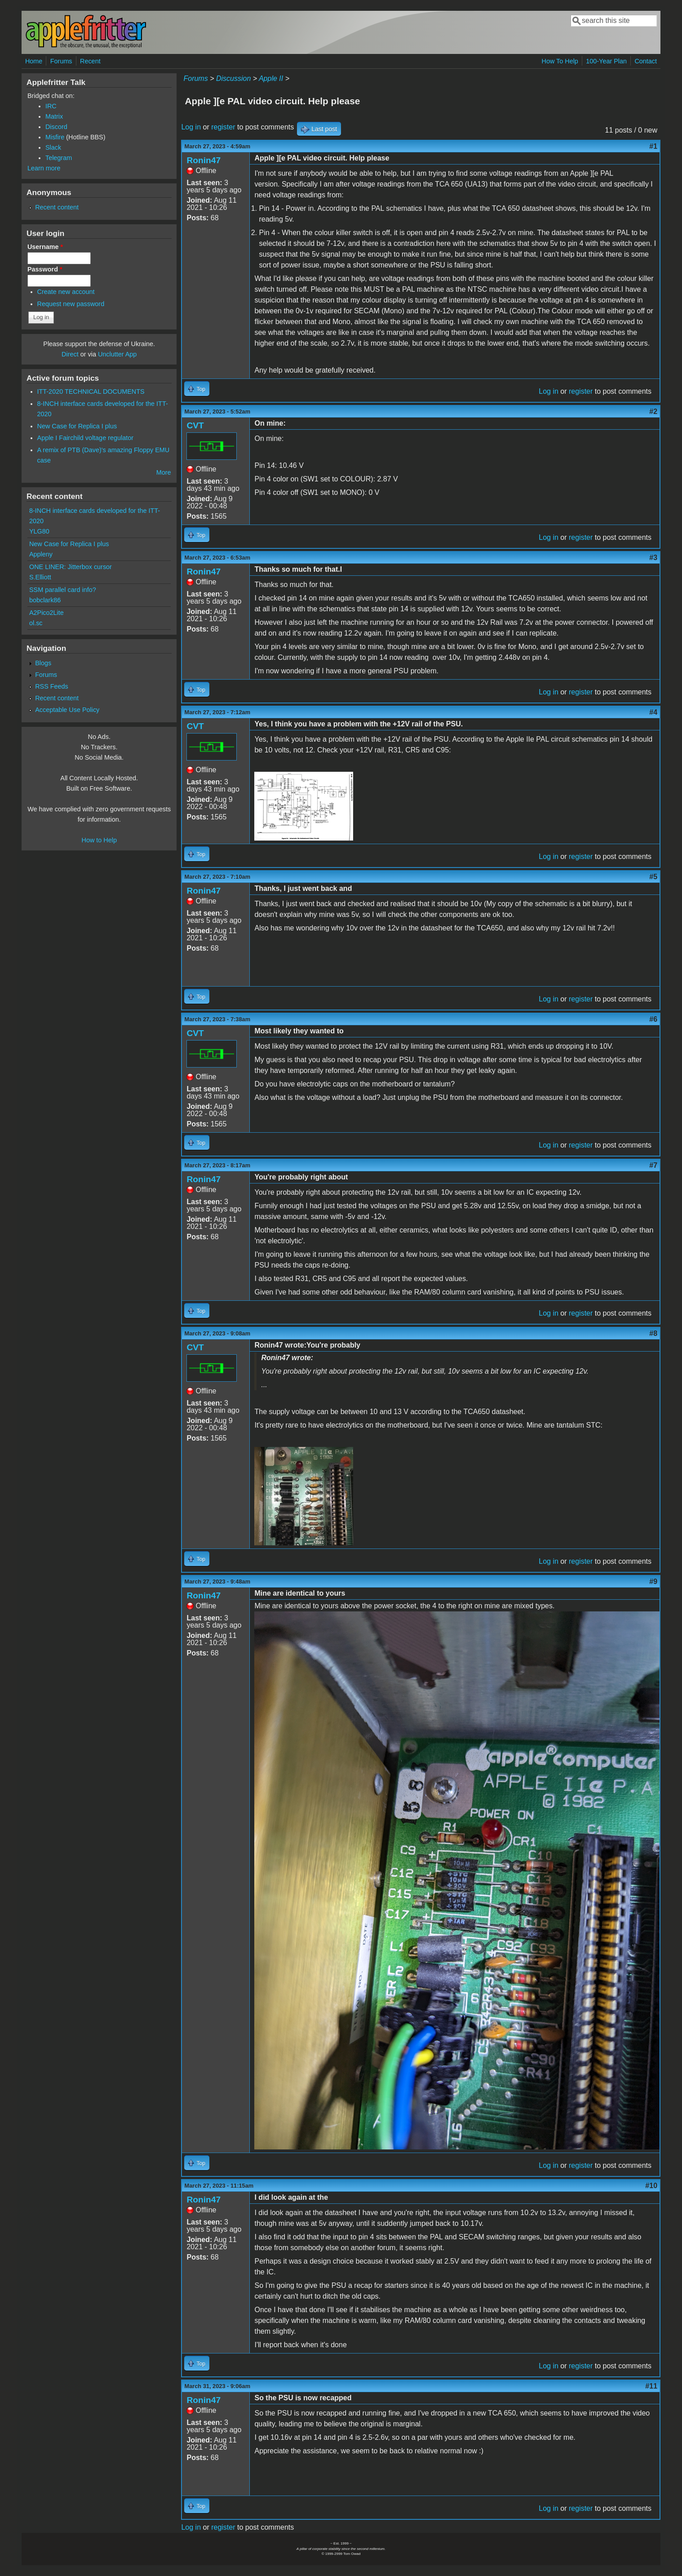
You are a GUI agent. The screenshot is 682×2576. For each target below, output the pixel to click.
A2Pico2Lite (46, 612)
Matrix (54, 116)
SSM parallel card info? (62, 589)
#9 (653, 1581)
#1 (653, 146)
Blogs (43, 663)
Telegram (58, 157)
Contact (645, 61)
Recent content (57, 207)
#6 (653, 1019)
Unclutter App (117, 354)
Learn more (44, 168)
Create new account (66, 291)
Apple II (271, 78)
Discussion (233, 78)
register (223, 127)
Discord (56, 126)
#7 (653, 1165)
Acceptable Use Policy (67, 709)
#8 (653, 1333)
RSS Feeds (51, 686)
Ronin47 (203, 160)
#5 (653, 877)
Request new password (71, 303)
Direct (70, 354)
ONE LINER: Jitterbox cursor (70, 566)
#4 (653, 712)
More (163, 472)
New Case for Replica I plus (77, 426)
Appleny (41, 554)
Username (45, 246)
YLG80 (39, 531)
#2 (653, 411)
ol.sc (36, 623)
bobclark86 (45, 600)
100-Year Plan (606, 61)
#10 (651, 2185)
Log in (191, 127)
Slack (53, 147)
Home (33, 61)
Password (44, 269)
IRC (51, 106)
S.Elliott (40, 577)
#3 (653, 557)
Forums (61, 61)
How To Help (560, 61)
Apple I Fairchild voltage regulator (85, 437)
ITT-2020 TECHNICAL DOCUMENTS (91, 391)
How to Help (99, 840)
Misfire (54, 137)
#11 (651, 2386)
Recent (90, 61)
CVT (195, 425)
